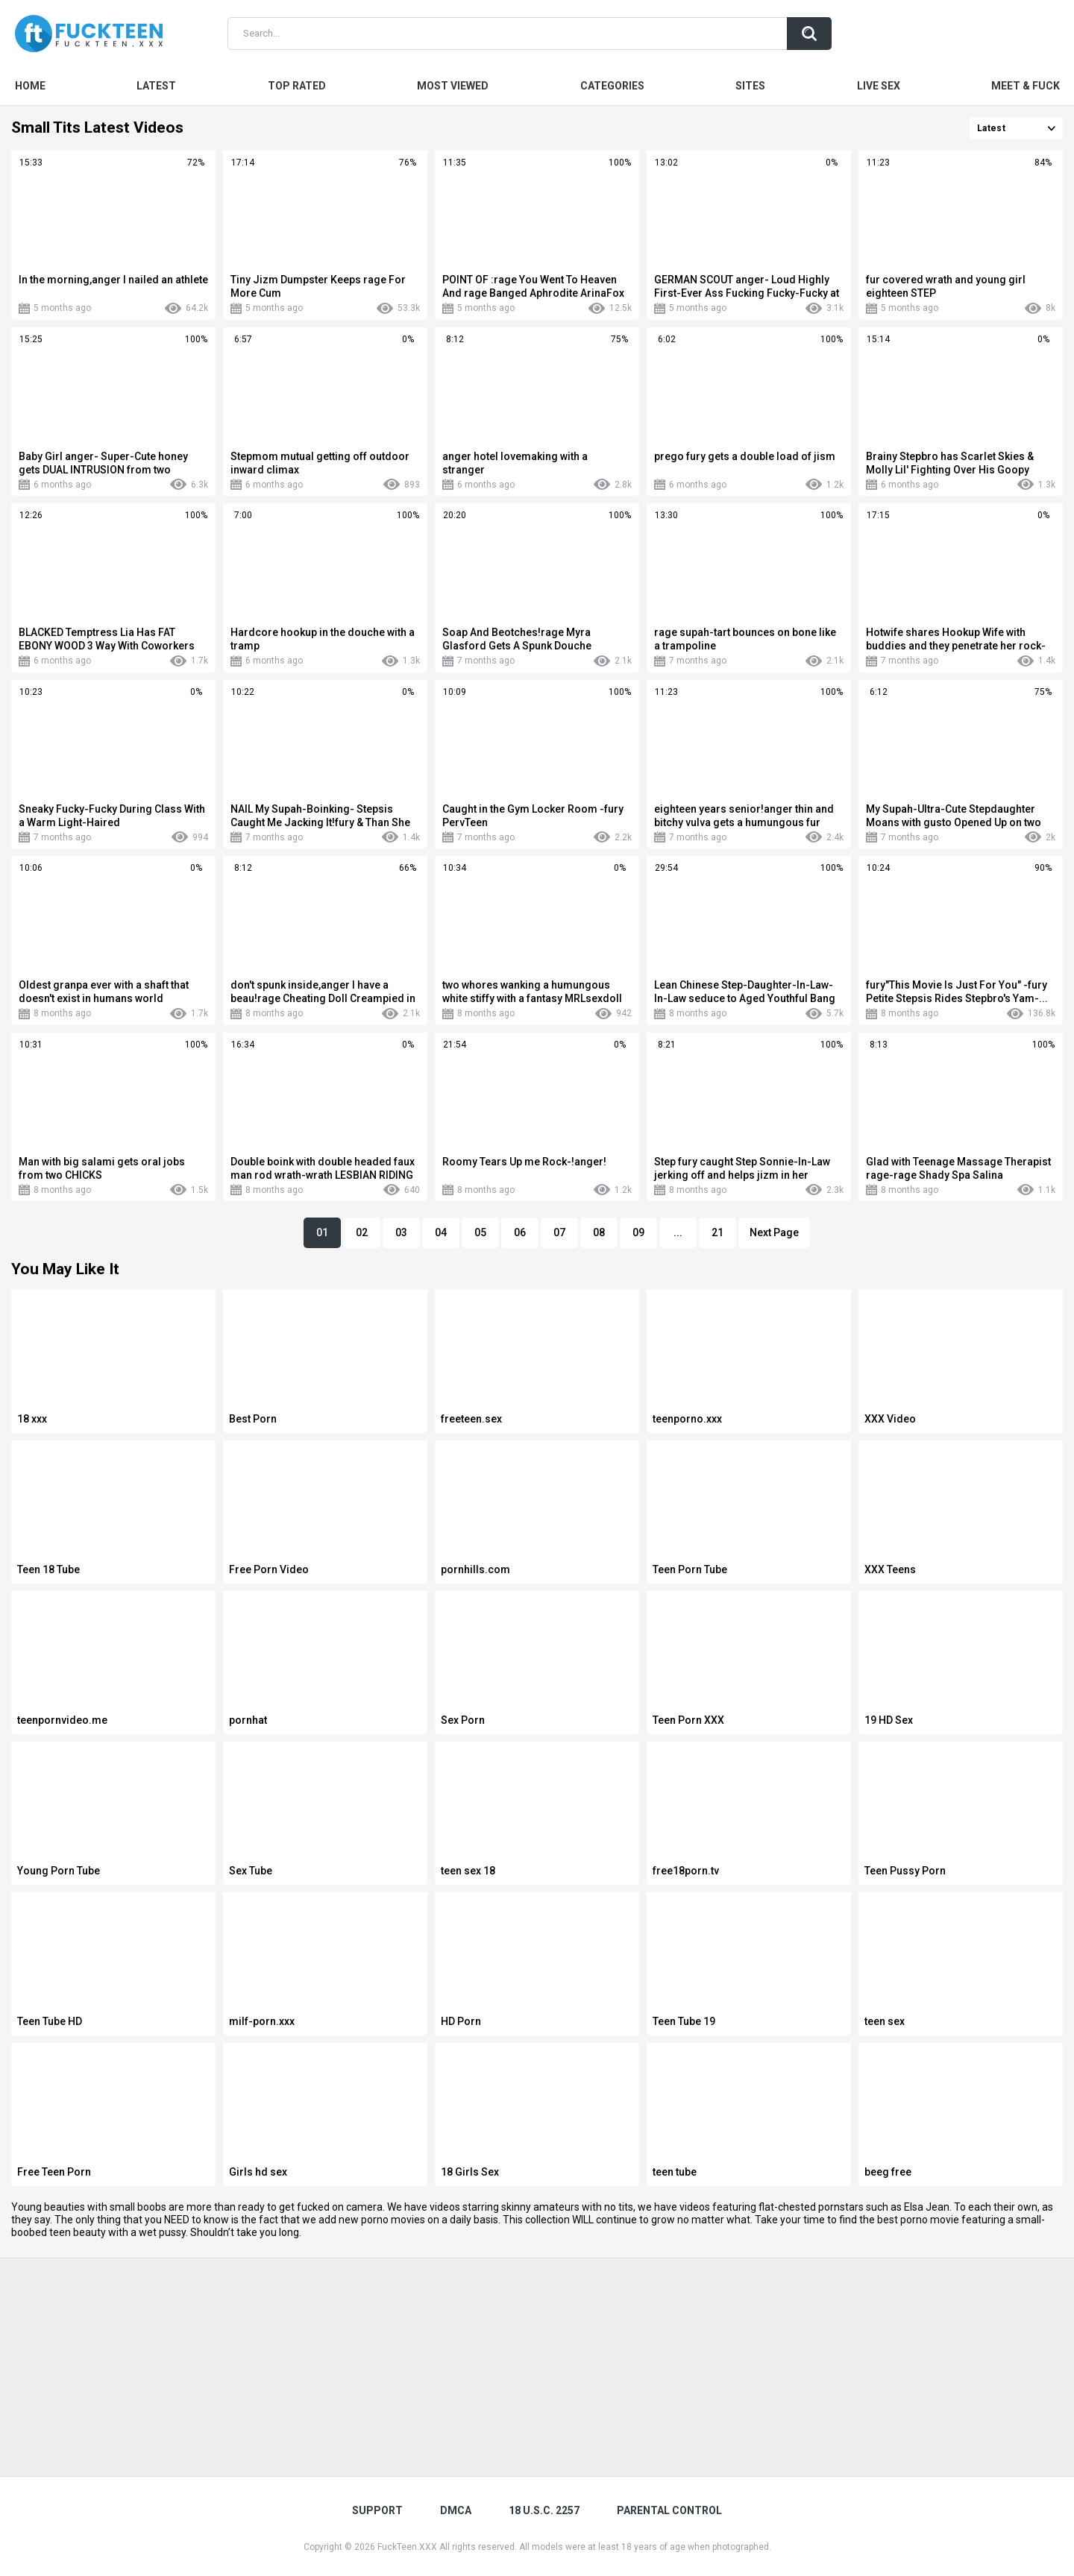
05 (480, 1232)
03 (401, 1232)
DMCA (455, 2510)
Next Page (774, 1232)
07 (559, 1232)
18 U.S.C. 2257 (544, 2510)
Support (377, 2510)
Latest (156, 86)
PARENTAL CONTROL (669, 2510)
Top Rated (297, 86)
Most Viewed (453, 86)
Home (30, 86)
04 (441, 1232)
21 (717, 1232)
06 (520, 1232)
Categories (612, 86)
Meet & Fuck (1025, 86)
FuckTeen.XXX (407, 2547)
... (677, 1232)
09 (638, 1232)
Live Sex (878, 86)
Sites (750, 86)
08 (599, 1232)
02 (362, 1232)
